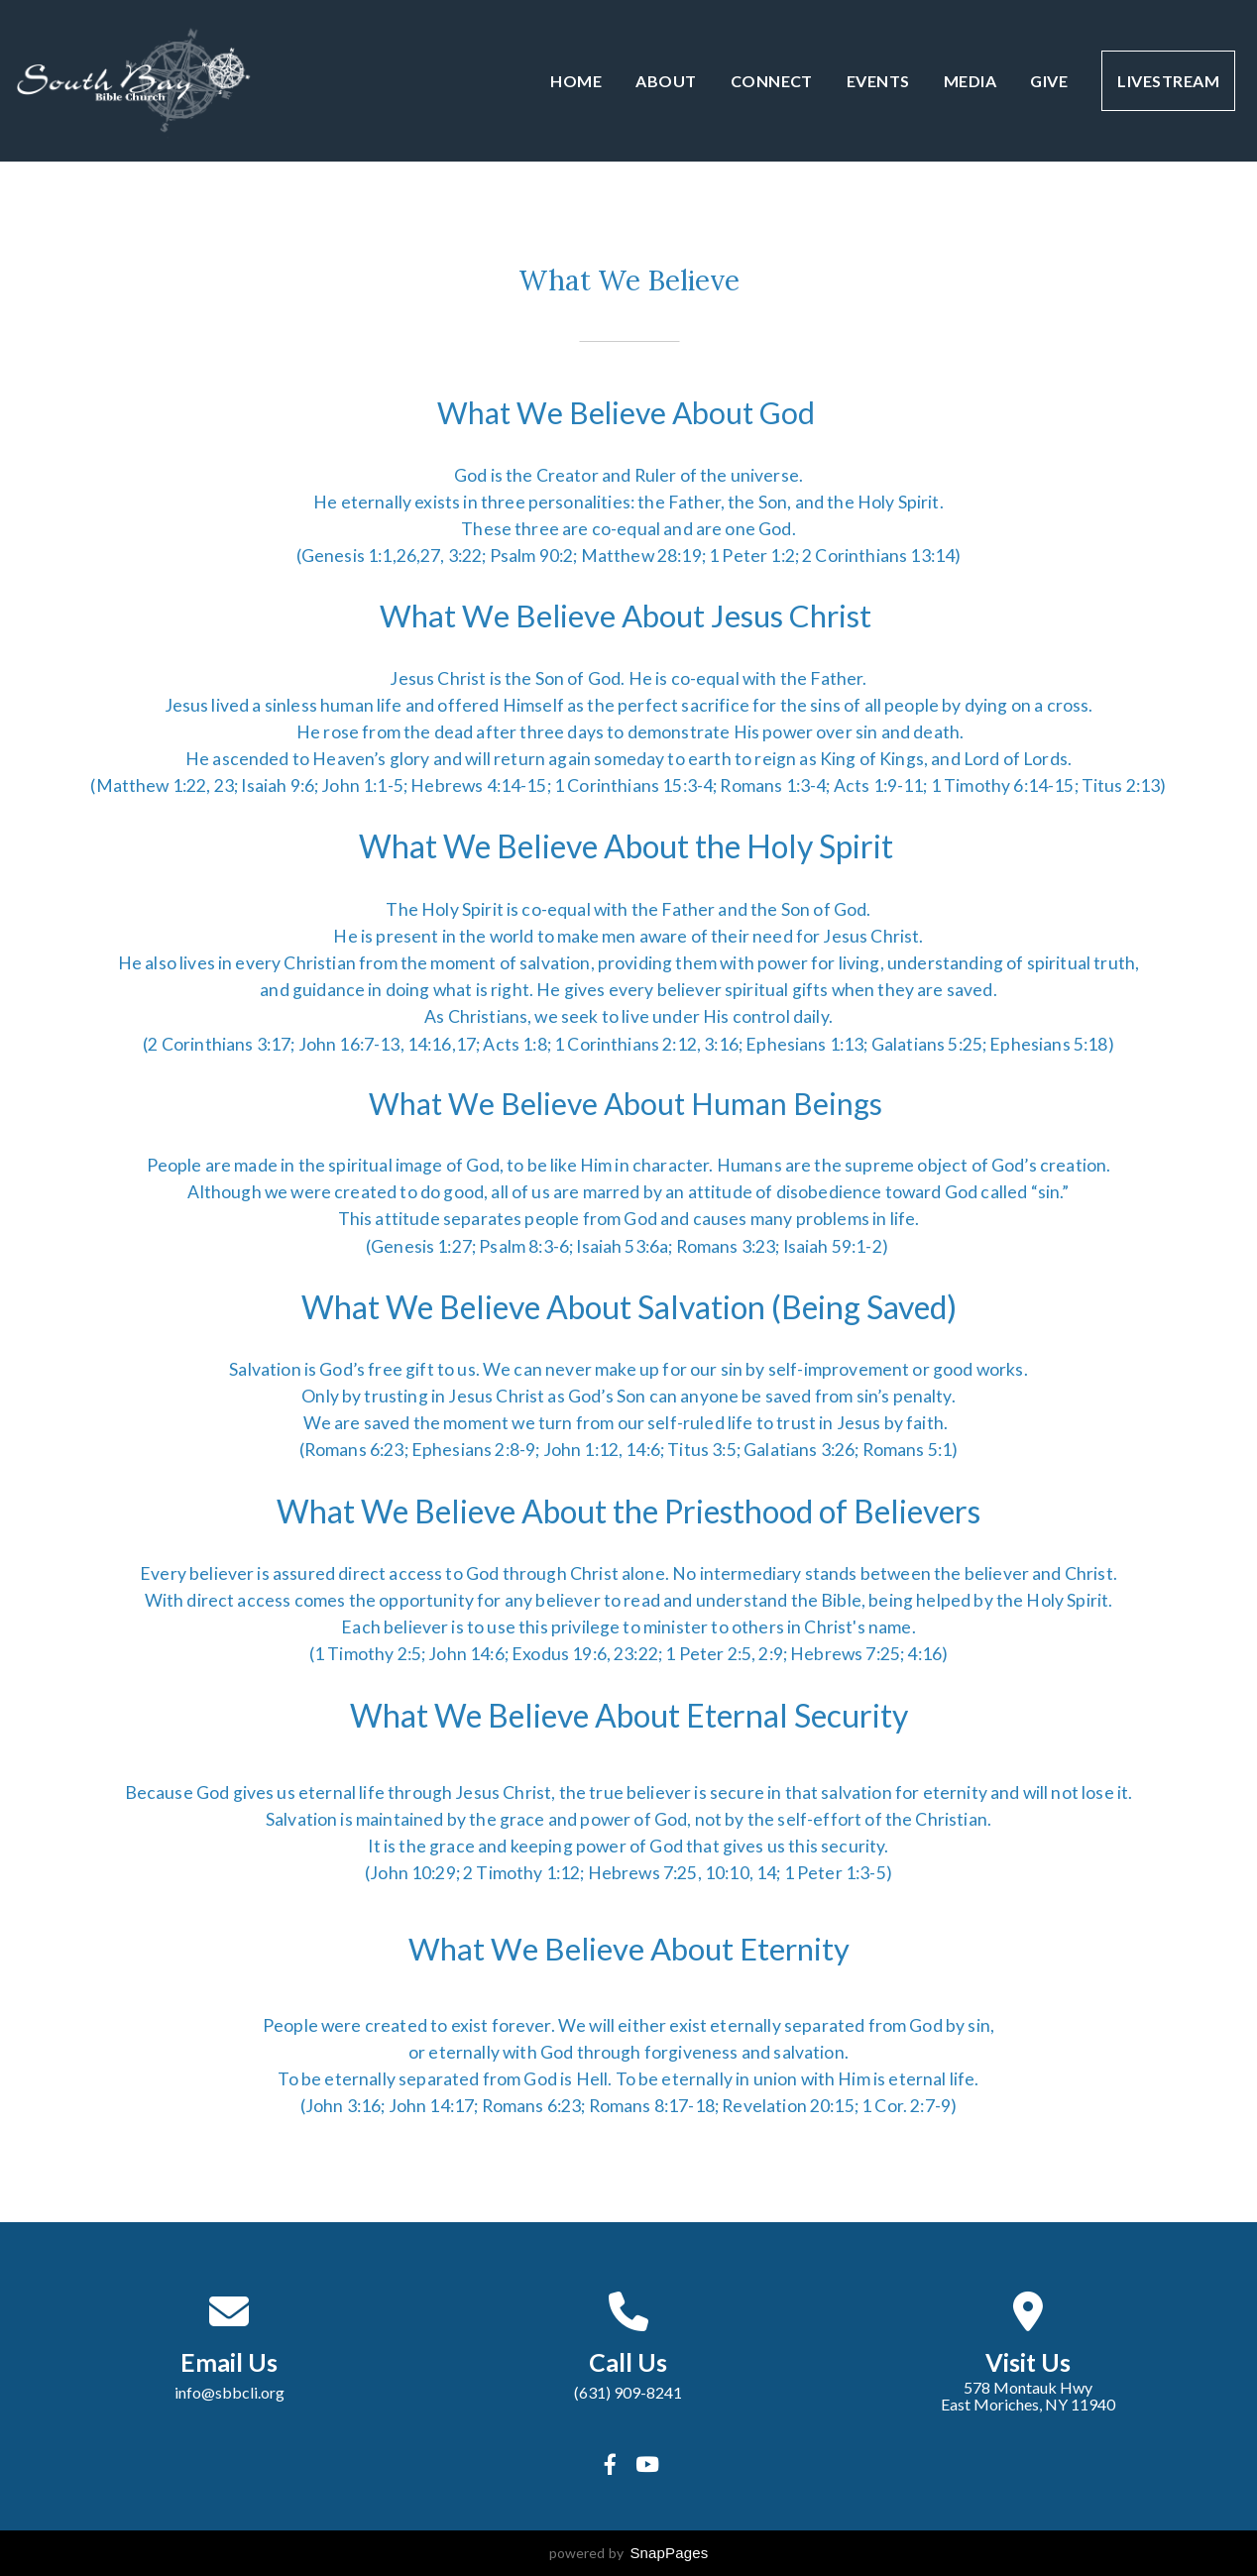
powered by (629, 2552)
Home (576, 80)
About (665, 80)
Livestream (1168, 80)
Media (970, 80)
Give (1049, 80)
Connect (772, 80)
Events (878, 80)
